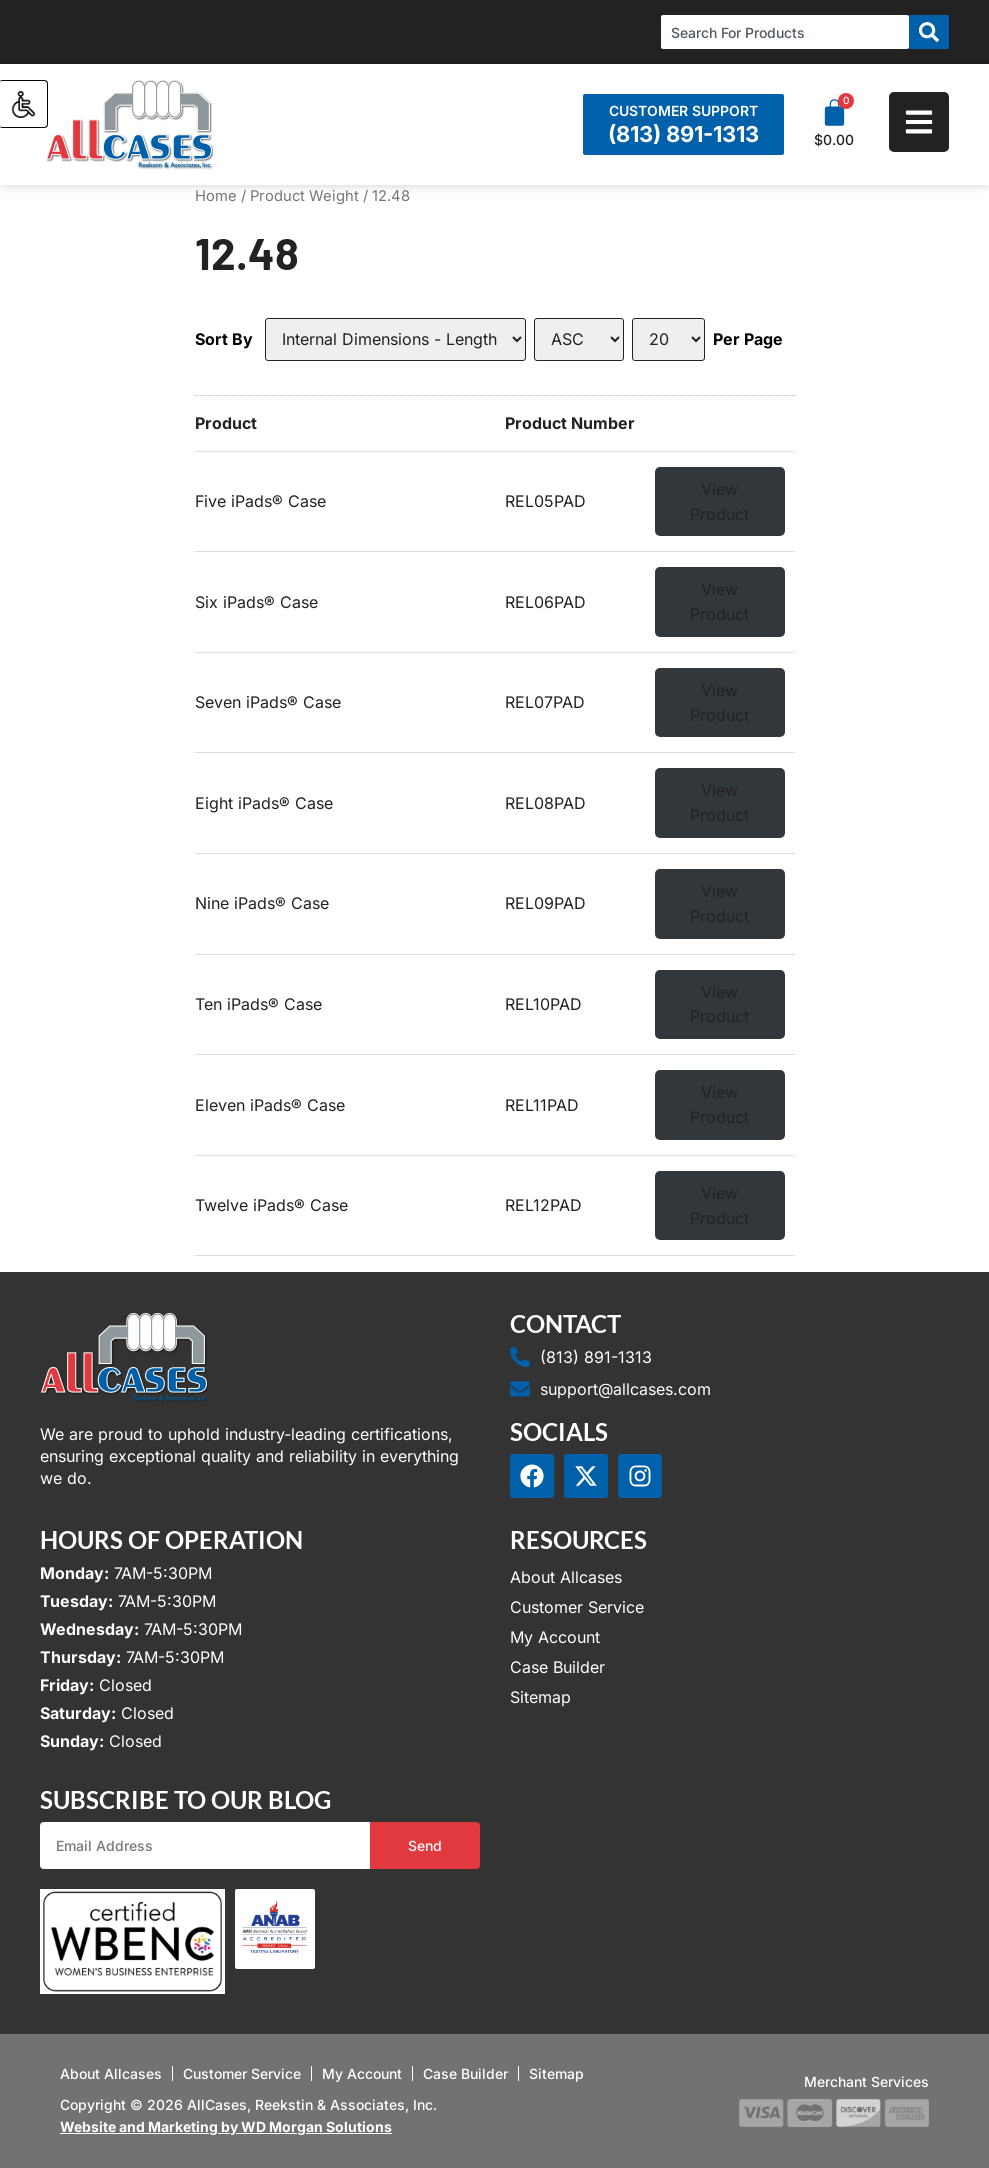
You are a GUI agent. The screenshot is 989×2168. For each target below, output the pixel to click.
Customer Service (577, 1607)
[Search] (929, 32)
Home (216, 196)
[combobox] (785, 32)
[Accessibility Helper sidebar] (24, 104)
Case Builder (557, 1667)
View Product (719, 501)
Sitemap (540, 1697)
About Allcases (566, 1577)
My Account (555, 1637)
